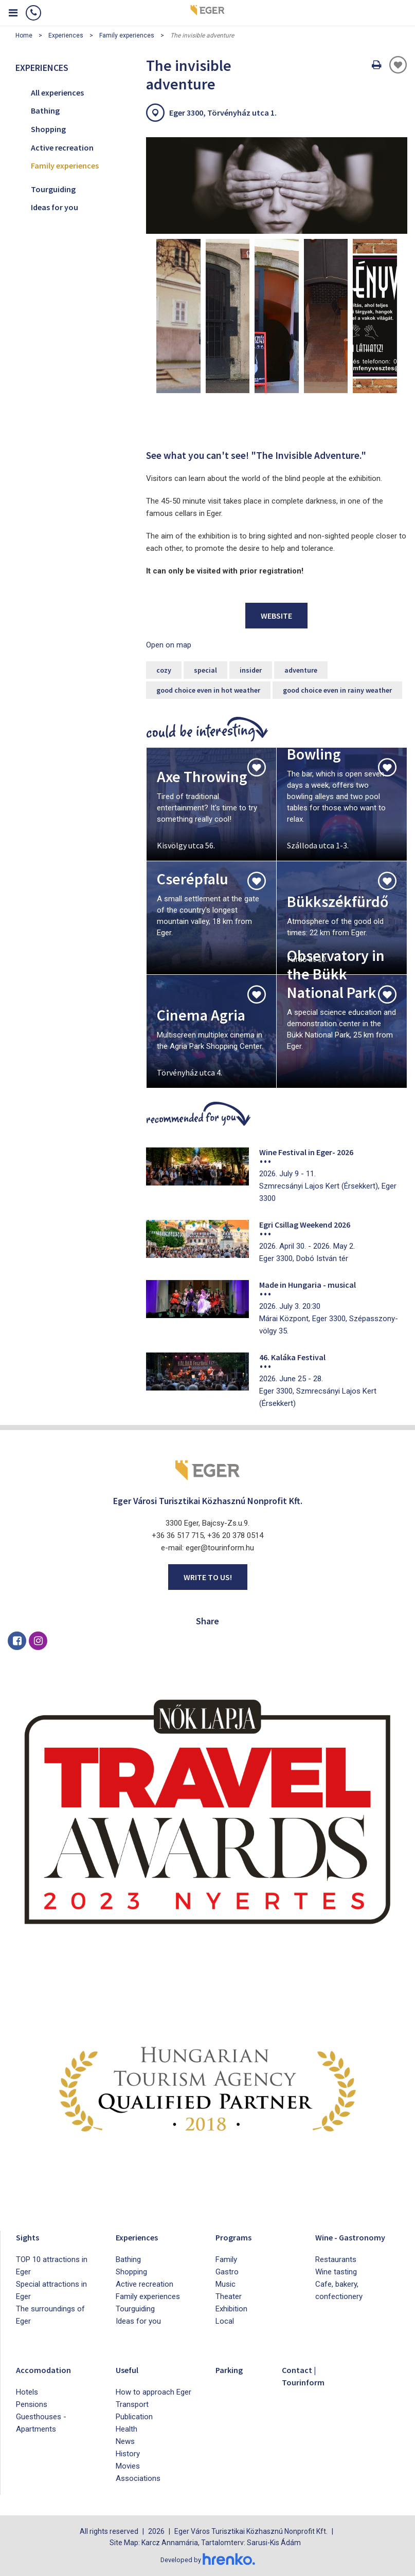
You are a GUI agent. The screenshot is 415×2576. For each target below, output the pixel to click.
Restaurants (335, 2259)
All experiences (57, 92)
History (128, 2453)
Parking (232, 2369)
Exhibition (231, 2308)
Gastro (227, 2271)
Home (23, 35)
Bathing (45, 110)
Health (126, 2429)
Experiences (65, 35)
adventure (300, 670)
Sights (30, 2236)
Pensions (31, 2404)
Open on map (168, 645)
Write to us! (208, 1577)
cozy (163, 670)
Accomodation (48, 2369)
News (125, 2441)
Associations (138, 2478)
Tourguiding (53, 189)
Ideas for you (54, 207)
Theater (228, 2296)
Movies (128, 2466)
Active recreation (62, 147)
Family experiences (126, 35)
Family (226, 2259)
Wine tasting (336, 2271)
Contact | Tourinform (307, 2375)
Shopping (48, 129)
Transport (132, 2404)
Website (276, 615)
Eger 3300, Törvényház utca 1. (223, 112)
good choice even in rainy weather (337, 690)
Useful (130, 2369)
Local (224, 2321)
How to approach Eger (153, 2392)
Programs (236, 2236)
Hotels (27, 2392)
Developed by (208, 2559)
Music (225, 2284)
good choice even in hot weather (208, 690)
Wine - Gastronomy (357, 2236)
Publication (134, 2416)
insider (251, 670)
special (205, 670)
